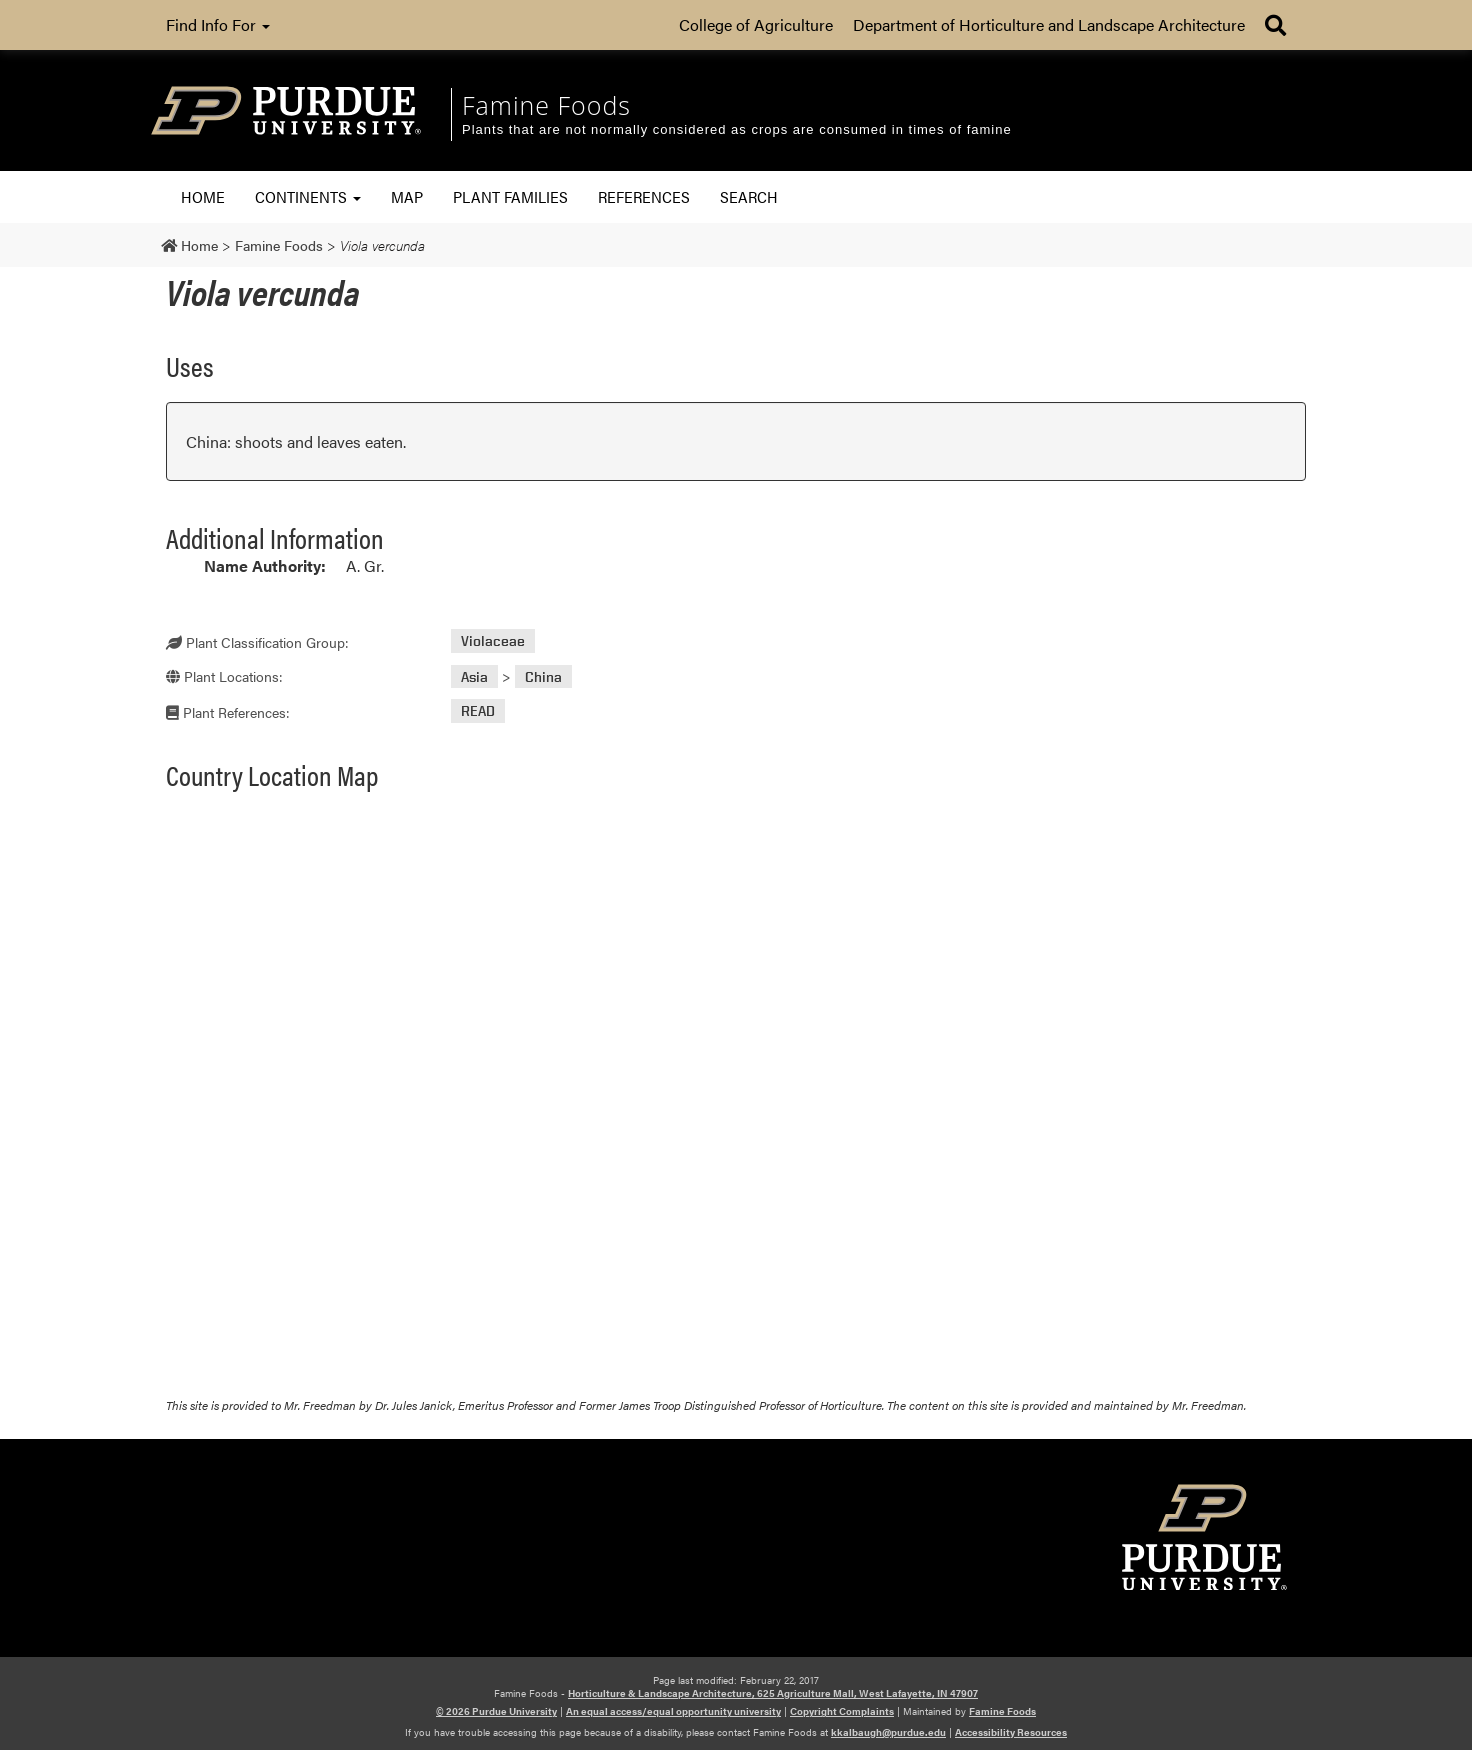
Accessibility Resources (1011, 1732)
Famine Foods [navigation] (546, 105)
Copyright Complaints (842, 1711)
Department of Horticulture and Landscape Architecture (1049, 24)
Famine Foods (1002, 1711)
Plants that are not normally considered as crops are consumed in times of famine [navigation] (737, 129)
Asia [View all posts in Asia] (474, 676)
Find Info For (218, 24)
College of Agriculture (756, 24)
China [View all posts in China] (543, 676)
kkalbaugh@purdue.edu (888, 1732)
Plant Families (510, 196)
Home (203, 196)
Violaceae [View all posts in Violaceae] (493, 641)
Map (407, 196)
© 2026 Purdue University (496, 1711)
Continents (308, 196)
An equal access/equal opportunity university (673, 1711)
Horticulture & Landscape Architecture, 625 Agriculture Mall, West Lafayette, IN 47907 (773, 1693)
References (644, 196)
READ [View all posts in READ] (478, 711)
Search (749, 196)
